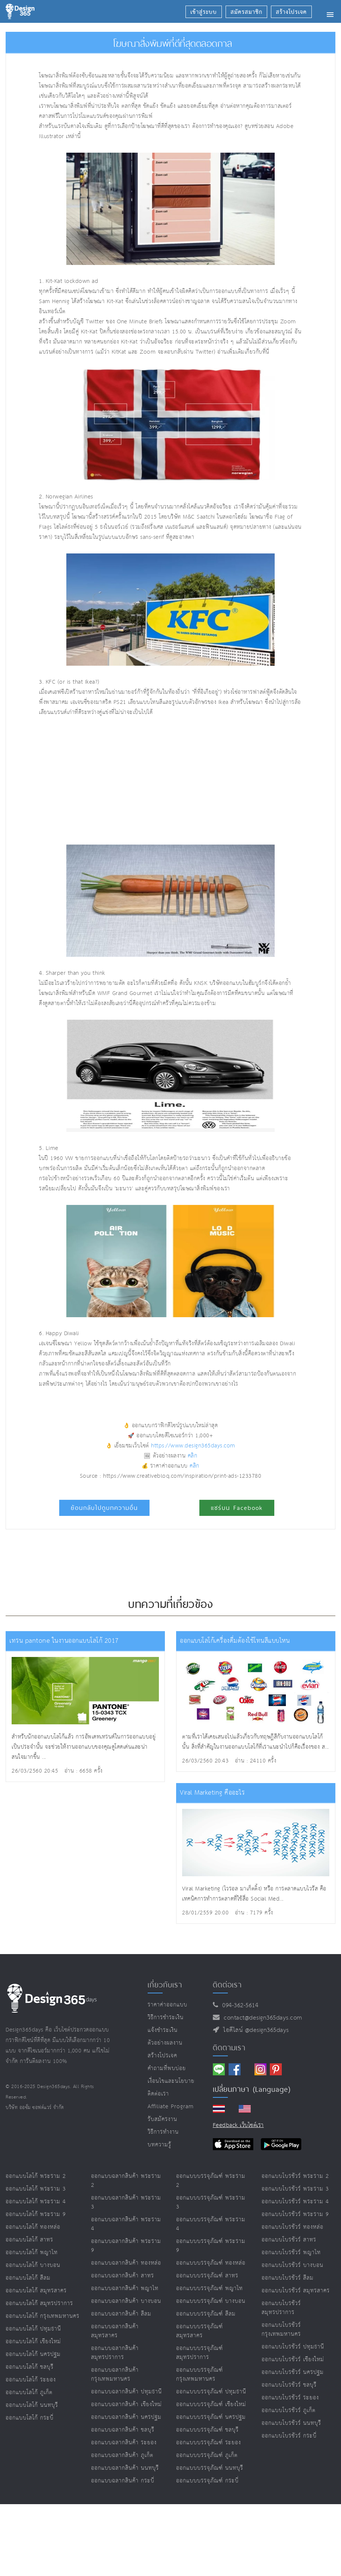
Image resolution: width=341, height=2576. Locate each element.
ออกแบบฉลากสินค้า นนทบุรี (125, 2468)
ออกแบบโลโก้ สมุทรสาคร (36, 2291)
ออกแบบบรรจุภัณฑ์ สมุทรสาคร (199, 2331)
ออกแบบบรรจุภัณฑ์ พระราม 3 (210, 2202)
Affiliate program (171, 2107)
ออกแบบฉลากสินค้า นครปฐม (126, 2417)
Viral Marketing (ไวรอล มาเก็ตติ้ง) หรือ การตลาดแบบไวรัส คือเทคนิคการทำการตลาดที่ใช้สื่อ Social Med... (254, 1894)
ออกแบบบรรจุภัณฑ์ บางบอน (210, 2301)
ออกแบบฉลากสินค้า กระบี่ (122, 2481)
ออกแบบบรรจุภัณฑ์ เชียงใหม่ (211, 2404)
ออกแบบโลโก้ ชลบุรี (30, 2367)
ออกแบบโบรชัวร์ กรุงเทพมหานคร (281, 2329)
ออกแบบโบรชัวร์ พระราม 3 (295, 2189)
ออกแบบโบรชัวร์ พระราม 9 (295, 2214)
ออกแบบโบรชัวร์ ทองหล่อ (292, 2227)
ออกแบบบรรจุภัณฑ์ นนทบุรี (209, 2468)
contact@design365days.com (261, 2017)
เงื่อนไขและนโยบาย (171, 2081)
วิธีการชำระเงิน (166, 2017)
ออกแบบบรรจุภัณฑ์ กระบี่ (207, 2481)
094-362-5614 (238, 2005)
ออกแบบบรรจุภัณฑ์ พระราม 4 (210, 2224)
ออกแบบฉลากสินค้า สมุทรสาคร (115, 2331)
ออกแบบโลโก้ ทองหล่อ (33, 2227)
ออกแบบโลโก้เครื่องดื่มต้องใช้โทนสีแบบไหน (235, 1641)
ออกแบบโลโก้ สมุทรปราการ (39, 2303)
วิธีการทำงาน (163, 2132)
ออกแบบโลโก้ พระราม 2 (36, 2176)
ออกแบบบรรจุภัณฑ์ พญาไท (209, 2288)
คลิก (192, 1456)
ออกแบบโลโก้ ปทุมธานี (33, 2329)
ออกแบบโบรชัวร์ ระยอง (290, 2398)
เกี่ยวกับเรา (165, 1984)
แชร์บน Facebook (237, 1508)
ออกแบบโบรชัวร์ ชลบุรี (289, 2385)
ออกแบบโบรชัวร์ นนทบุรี (291, 2423)
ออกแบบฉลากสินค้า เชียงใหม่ (126, 2404)
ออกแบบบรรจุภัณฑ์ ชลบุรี (207, 2430)
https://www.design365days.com (193, 1446)
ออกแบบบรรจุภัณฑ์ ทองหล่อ (210, 2263)
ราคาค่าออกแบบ (167, 2005)
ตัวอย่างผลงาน (165, 2043)
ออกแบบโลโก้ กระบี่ (30, 2418)
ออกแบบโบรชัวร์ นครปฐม (293, 2372)
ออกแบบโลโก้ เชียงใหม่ (33, 2342)
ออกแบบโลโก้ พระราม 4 (36, 2202)
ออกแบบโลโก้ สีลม (28, 2278)
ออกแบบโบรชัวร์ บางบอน (292, 2265)
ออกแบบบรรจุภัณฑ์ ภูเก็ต (207, 2455)
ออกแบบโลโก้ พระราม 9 (36, 2214)
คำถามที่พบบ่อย (167, 2068)
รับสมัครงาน (162, 2119)
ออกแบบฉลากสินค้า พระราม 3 (126, 2202)
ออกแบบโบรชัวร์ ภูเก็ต (289, 2410)
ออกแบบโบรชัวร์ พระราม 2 (295, 2176)
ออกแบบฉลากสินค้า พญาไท (125, 2288)
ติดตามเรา (229, 2047)
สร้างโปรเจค (162, 2056)
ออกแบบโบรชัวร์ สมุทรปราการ (281, 2307)
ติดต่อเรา (158, 2094)
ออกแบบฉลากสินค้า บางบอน (126, 2301)
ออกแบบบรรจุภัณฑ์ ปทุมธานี (211, 2392)
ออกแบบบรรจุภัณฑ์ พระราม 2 (210, 2180)
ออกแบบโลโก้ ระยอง (31, 2380)
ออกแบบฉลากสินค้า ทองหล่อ (126, 2263)
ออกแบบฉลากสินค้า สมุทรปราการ (115, 2352)
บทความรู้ (159, 2145)
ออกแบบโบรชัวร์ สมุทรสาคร (296, 2291)
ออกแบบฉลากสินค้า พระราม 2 (126, 2180)
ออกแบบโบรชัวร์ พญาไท (291, 2252)
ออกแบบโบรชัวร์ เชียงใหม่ (293, 2359)
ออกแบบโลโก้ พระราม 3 (36, 2189)
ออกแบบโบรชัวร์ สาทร (289, 2240)
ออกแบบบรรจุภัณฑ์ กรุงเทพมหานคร (199, 2374)
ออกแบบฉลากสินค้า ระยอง (124, 2443)
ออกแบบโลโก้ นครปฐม (33, 2354)
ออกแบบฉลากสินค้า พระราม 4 (126, 2224)
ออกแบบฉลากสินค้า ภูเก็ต (122, 2455)
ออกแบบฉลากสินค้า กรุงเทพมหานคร (115, 2374)
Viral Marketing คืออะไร (212, 1793)
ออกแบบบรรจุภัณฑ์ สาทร (207, 2276)
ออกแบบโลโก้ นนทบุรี (32, 2405)
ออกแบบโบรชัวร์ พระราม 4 (295, 2202)
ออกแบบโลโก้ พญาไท (32, 2252)
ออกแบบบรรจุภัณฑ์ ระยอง (208, 2443)
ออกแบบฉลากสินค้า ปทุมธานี (126, 2392)
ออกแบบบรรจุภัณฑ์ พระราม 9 (210, 2245)
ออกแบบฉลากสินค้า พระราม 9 (126, 2245)
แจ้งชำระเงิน (163, 2030)
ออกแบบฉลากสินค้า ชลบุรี (122, 2430)
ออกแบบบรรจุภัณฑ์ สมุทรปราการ (199, 2352)
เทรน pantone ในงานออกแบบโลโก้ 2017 (64, 1641)
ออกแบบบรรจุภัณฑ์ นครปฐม (211, 2417)
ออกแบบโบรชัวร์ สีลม (288, 2278)
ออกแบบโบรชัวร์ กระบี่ (289, 2436)
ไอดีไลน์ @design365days (254, 2030)
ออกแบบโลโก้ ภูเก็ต (29, 2392)
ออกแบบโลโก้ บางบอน (33, 2265)
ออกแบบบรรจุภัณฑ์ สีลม (206, 2314)
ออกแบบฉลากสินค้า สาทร (122, 2276)
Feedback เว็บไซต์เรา (238, 2125)
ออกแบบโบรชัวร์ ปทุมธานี (293, 2347)
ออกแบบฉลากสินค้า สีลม (121, 2314)
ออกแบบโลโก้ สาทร (29, 2240)
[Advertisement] (129, 781)
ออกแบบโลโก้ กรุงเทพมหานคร (42, 2316)
